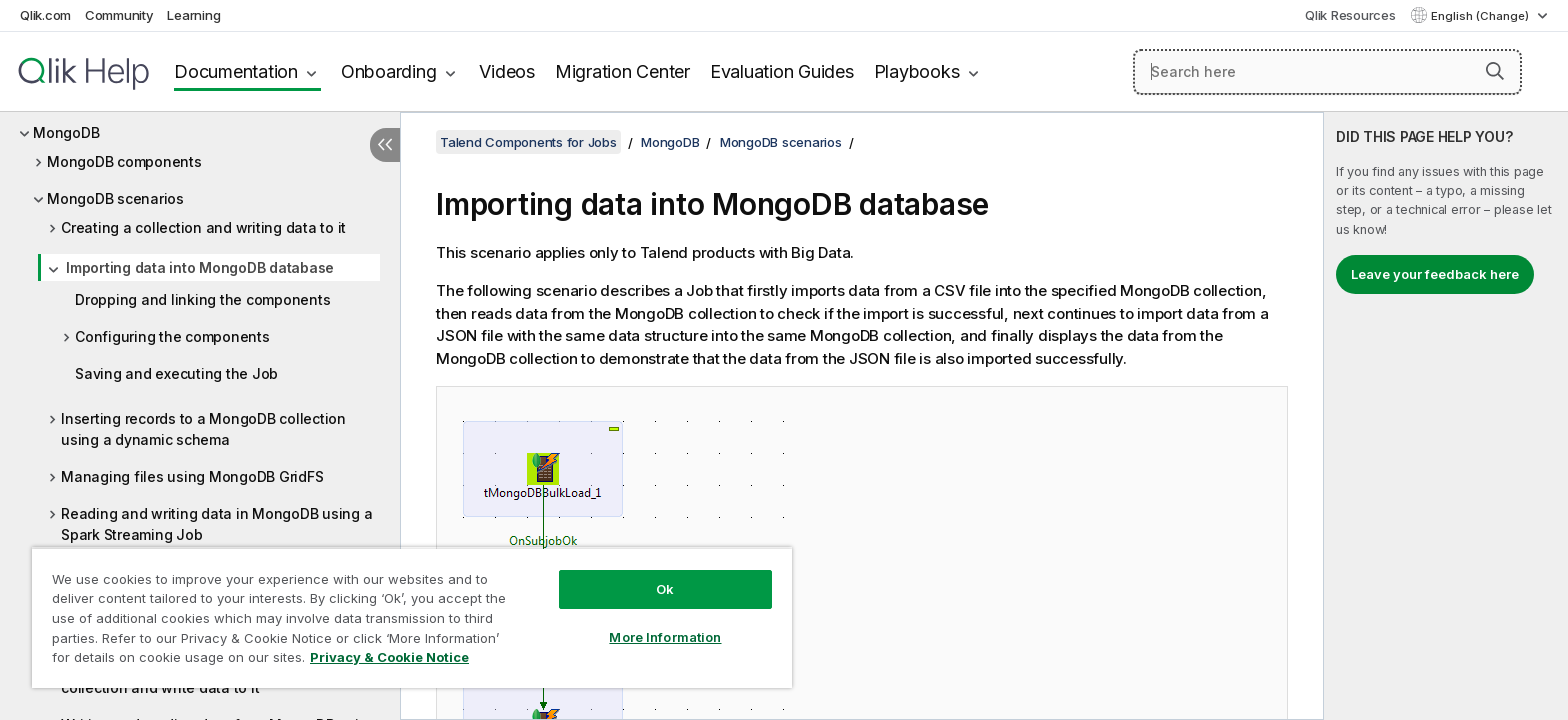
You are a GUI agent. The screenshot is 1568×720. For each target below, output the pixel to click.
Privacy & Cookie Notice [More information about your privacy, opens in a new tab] (389, 657)
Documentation (236, 71)
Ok (665, 589)
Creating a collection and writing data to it (203, 227)
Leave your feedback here (1435, 274)
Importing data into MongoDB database (200, 267)
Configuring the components (172, 336)
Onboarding (389, 71)
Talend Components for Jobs (528, 142)
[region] (412, 617)
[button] (1495, 71)
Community (119, 15)
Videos (507, 71)
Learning (193, 15)
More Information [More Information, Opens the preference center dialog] (665, 637)
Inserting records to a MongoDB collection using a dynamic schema (203, 429)
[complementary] (1446, 416)
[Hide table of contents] (385, 145)
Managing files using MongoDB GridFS (192, 476)
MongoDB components (124, 161)
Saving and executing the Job (176, 373)
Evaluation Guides (782, 71)
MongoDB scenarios (115, 198)
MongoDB (66, 132)
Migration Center (622, 71)
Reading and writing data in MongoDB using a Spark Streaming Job (216, 524)
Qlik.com (45, 15)
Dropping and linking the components (202, 299)
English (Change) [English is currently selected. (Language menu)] (1481, 16)
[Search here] (1327, 72)
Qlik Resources (1350, 15)
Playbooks (917, 71)
